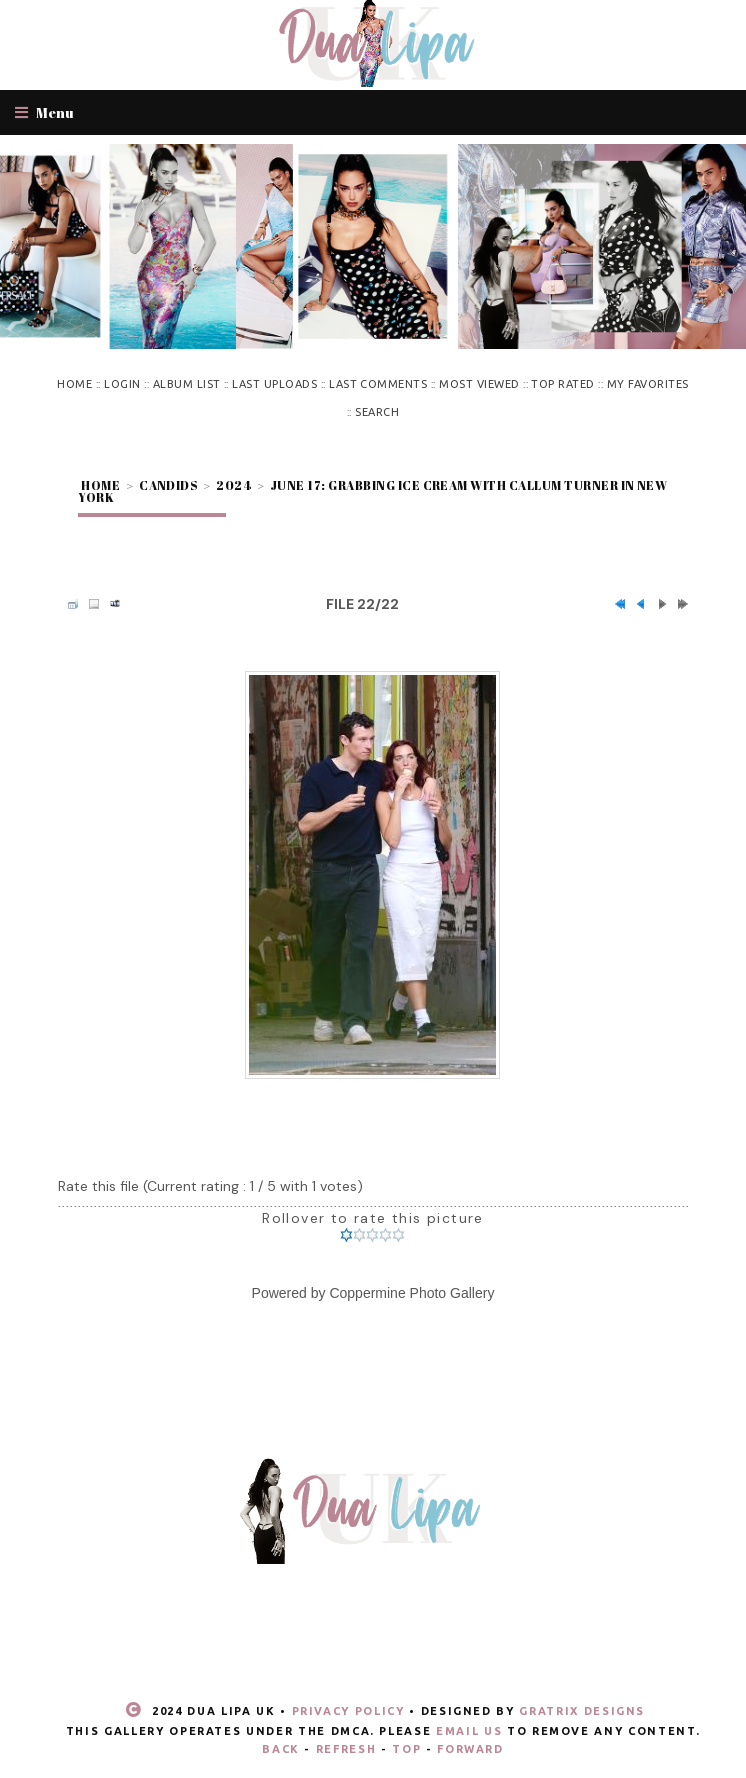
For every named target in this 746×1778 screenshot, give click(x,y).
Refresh (346, 1749)
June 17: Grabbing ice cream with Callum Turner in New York (372, 491)
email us (469, 1731)
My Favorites (648, 384)
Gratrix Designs (582, 1711)
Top (406, 1749)
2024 (233, 485)
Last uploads (274, 384)
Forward (470, 1749)
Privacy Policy (348, 1711)
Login (122, 384)
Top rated (562, 384)
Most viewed (479, 384)
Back (281, 1749)
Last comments (378, 384)
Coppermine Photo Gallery (411, 1293)
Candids (168, 485)
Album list (187, 384)
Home (74, 384)
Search (377, 412)
